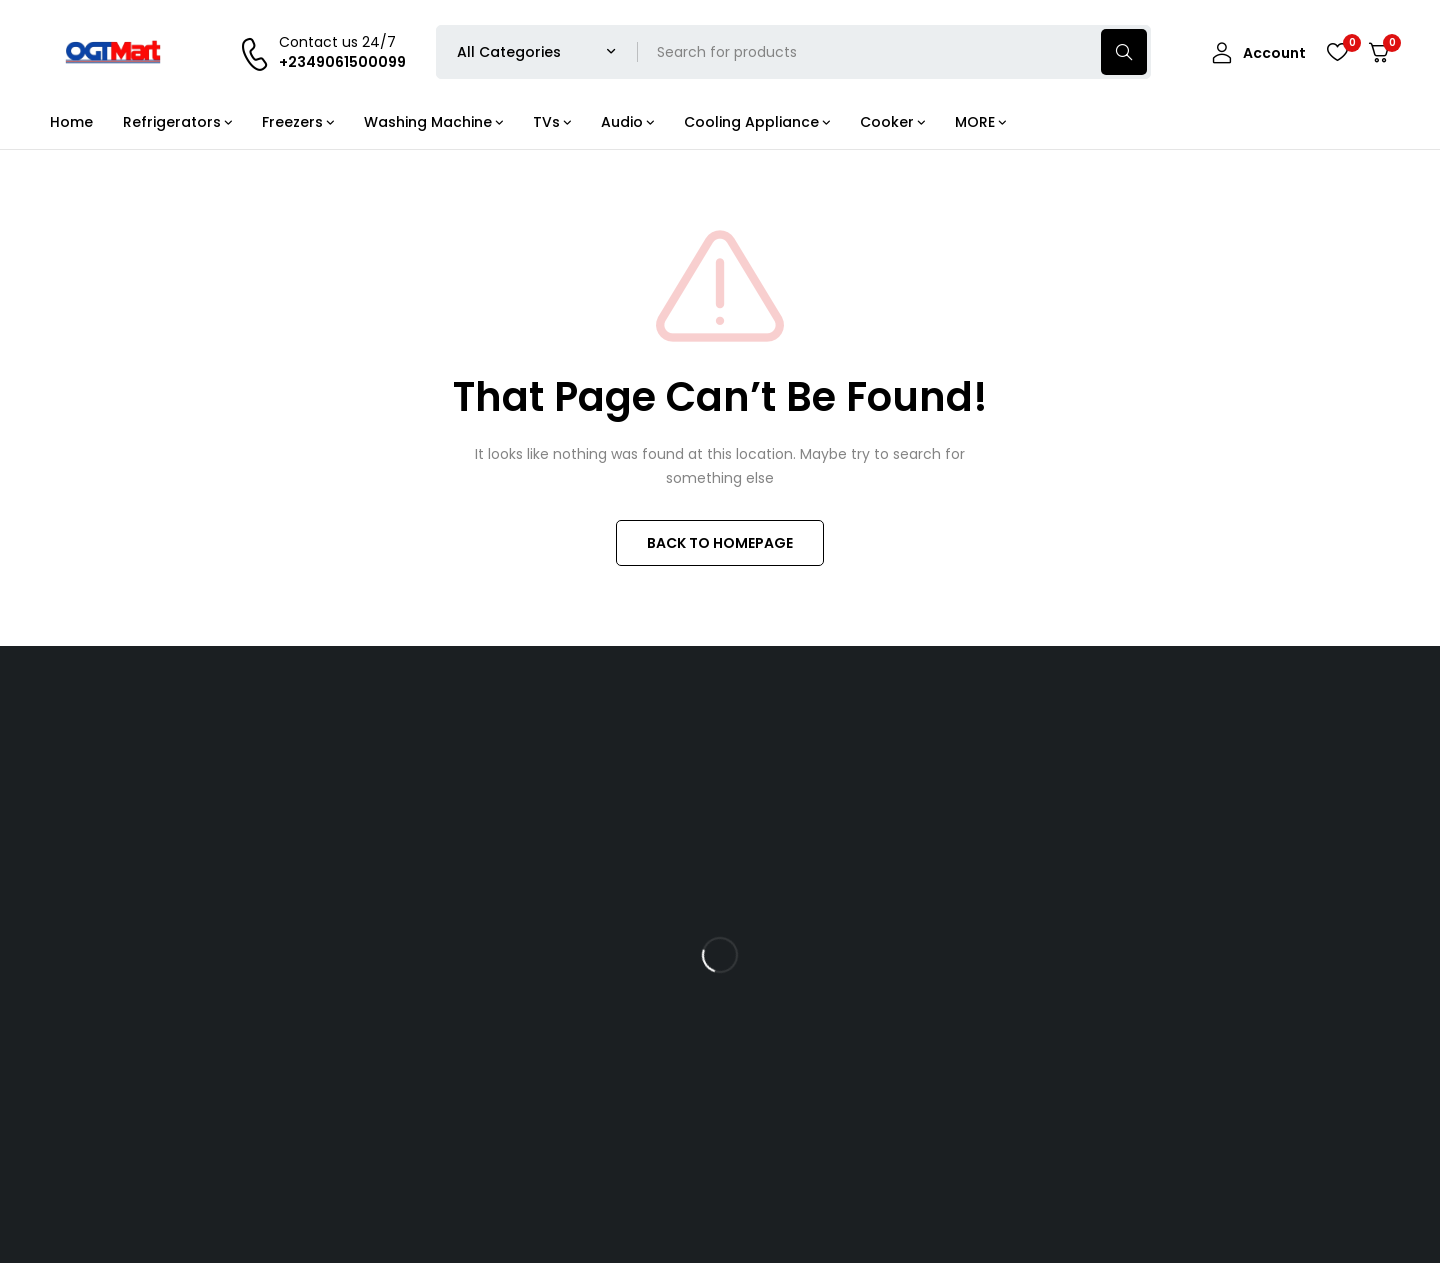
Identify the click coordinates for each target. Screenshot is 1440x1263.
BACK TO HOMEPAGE (720, 543)
